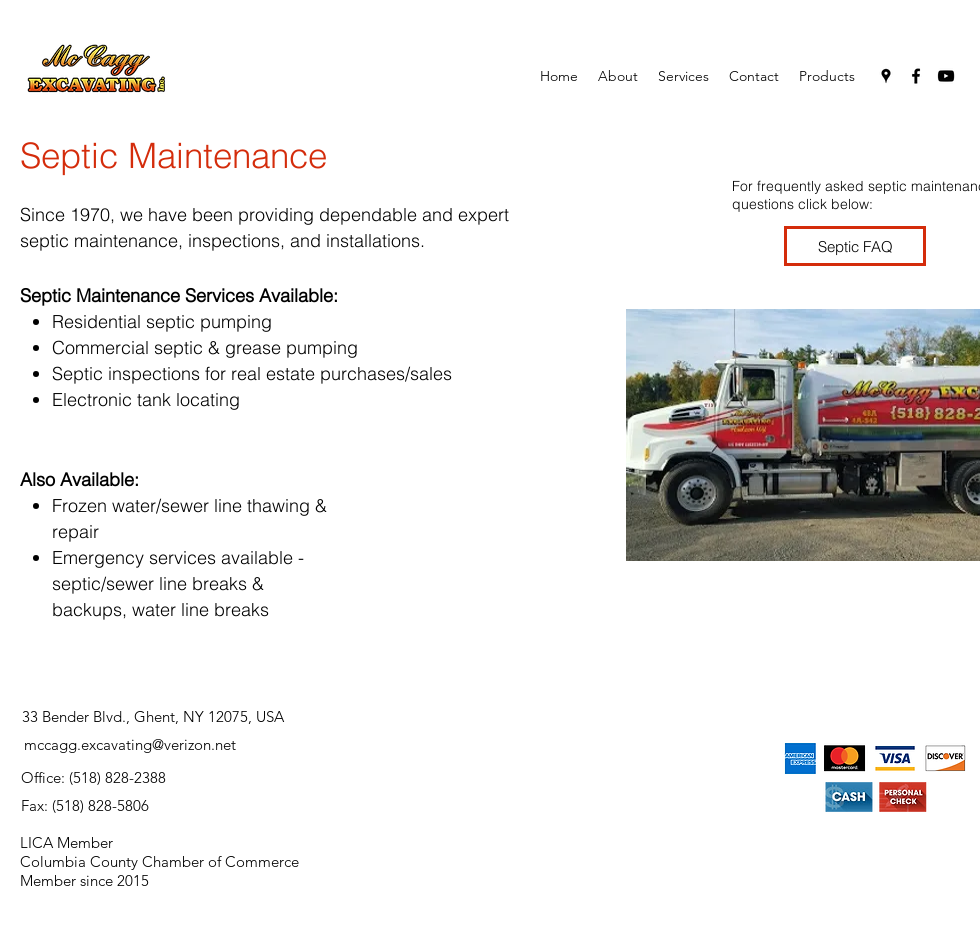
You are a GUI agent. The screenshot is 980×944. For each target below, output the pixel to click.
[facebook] (916, 76)
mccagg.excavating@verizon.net (130, 744)
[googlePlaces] (886, 76)
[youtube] (946, 76)
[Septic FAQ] (855, 246)
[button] (683, 76)
